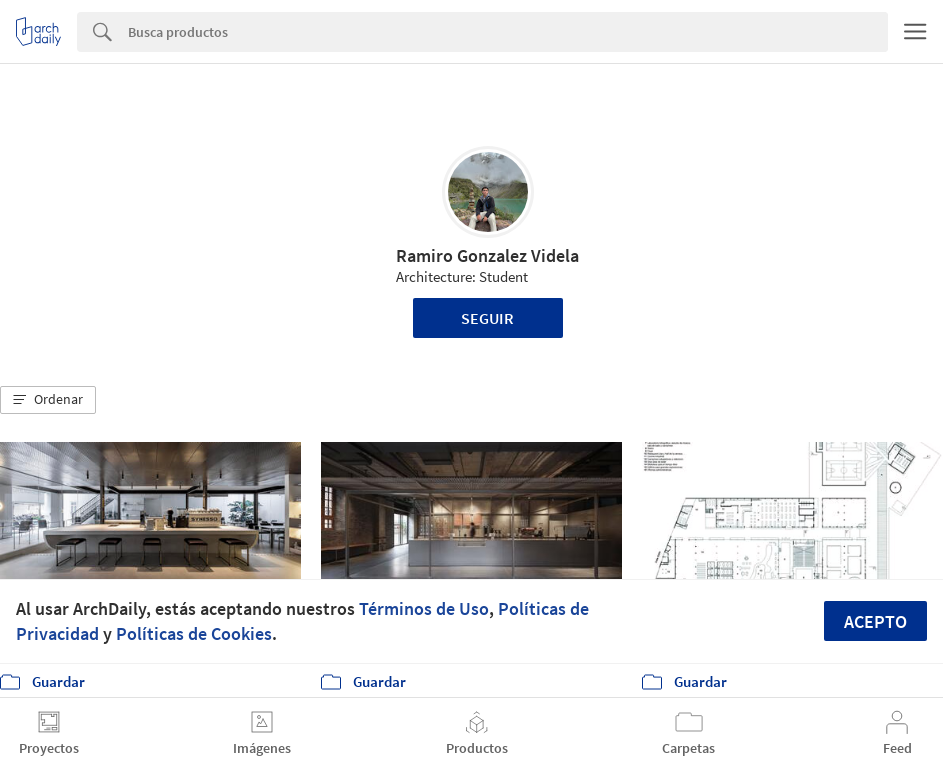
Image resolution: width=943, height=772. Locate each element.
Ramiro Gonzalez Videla (487, 255)
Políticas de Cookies (194, 633)
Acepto (875, 621)
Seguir (487, 318)
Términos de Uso (424, 608)
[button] (48, 400)
